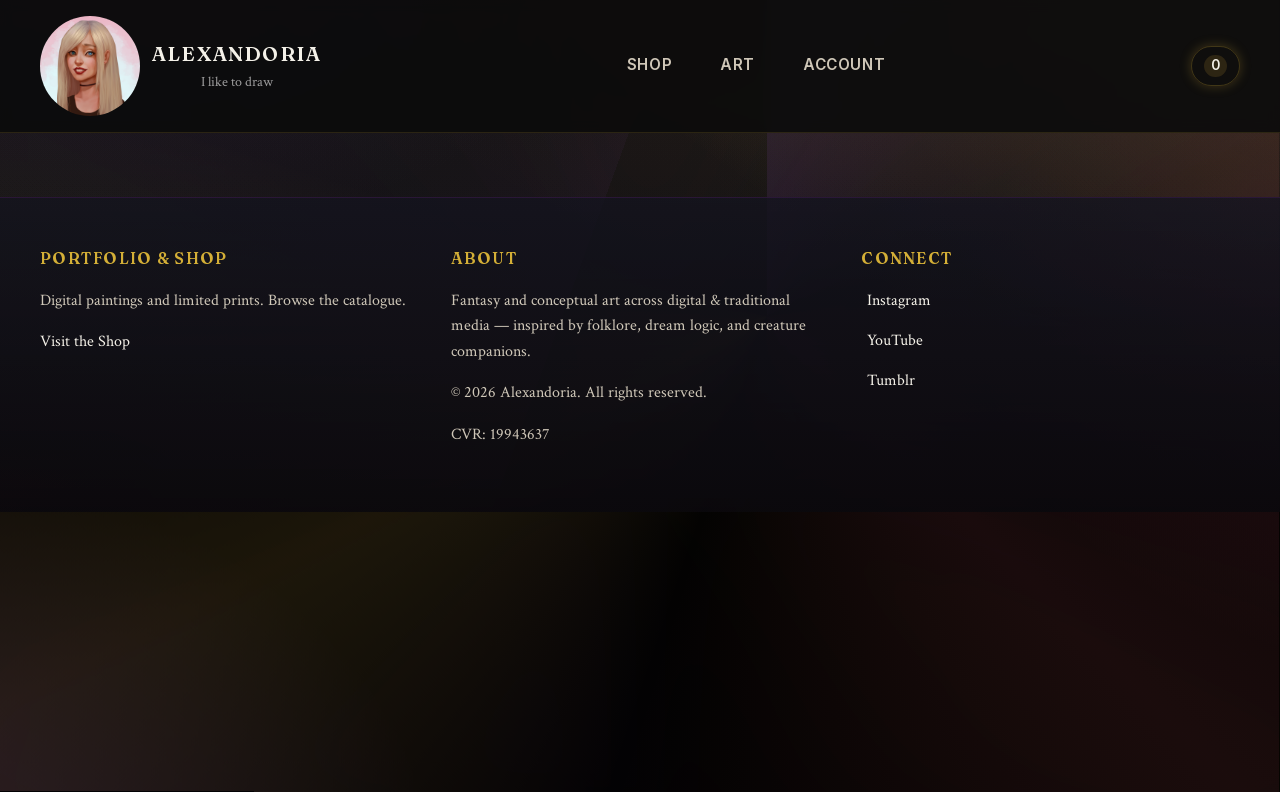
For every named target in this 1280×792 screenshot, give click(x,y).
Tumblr (891, 380)
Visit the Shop (85, 341)
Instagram (899, 300)
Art (737, 64)
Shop (649, 64)
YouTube (895, 340)
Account (844, 64)
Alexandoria (236, 53)
